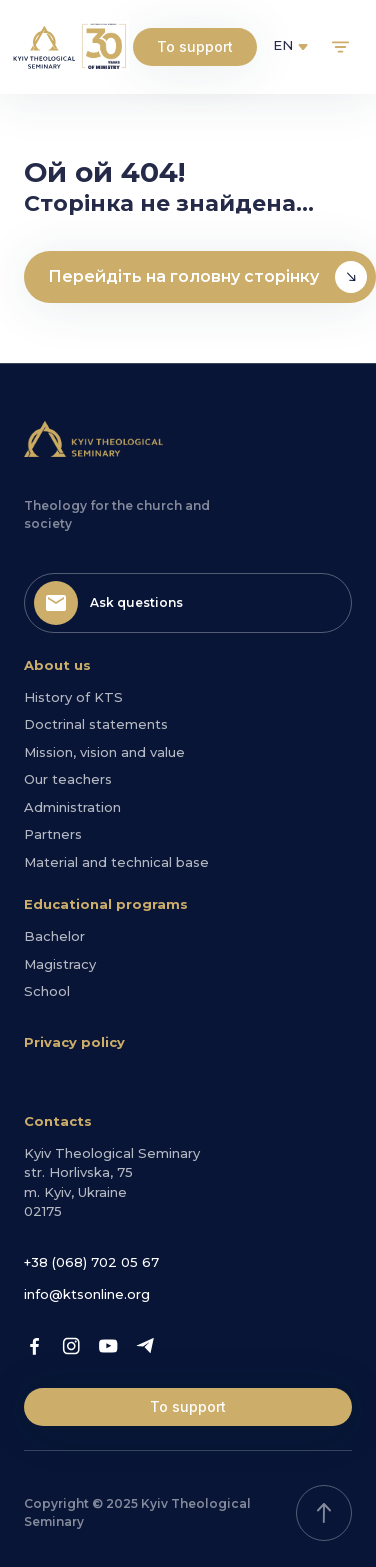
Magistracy (60, 964)
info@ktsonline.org (87, 1294)
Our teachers (68, 779)
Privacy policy (74, 1042)
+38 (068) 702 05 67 (91, 1262)
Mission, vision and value (104, 752)
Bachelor (54, 936)
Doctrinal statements (96, 724)
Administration (72, 807)
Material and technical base (116, 862)
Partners (53, 834)
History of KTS (73, 697)
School (47, 991)
